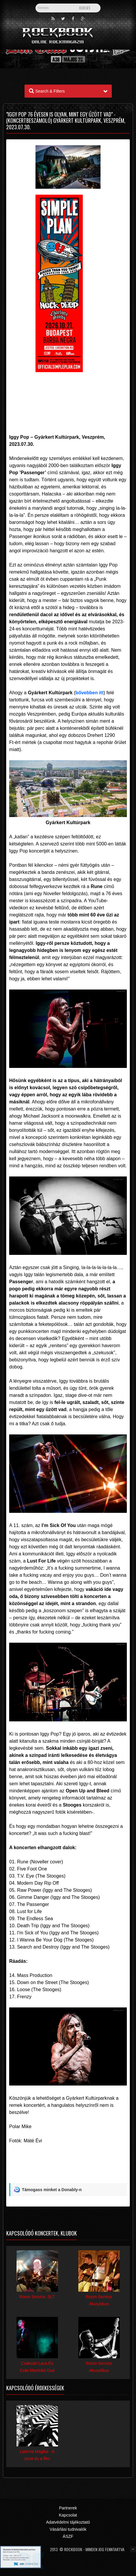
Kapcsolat (68, 2515)
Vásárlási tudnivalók (68, 2529)
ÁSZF (68, 2536)
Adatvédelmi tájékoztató (68, 2522)
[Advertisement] (68, 393)
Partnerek (68, 2508)
